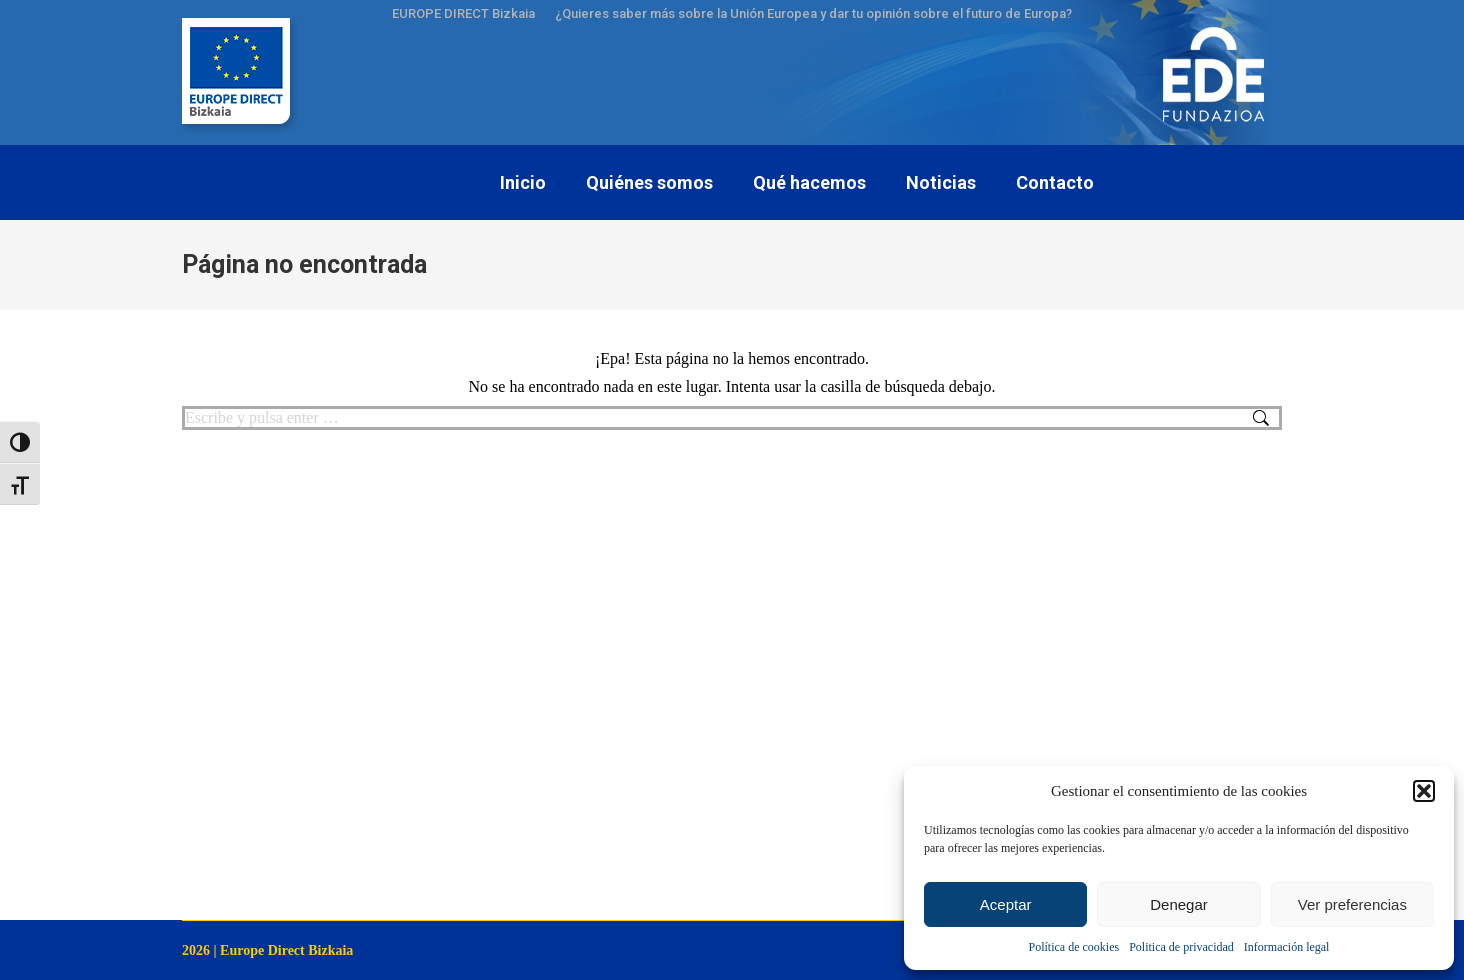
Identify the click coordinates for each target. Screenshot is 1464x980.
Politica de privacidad (1181, 947)
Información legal (1287, 947)
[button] (1424, 791)
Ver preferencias (1352, 904)
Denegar (1179, 904)
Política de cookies (1074, 947)
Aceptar (1006, 904)
